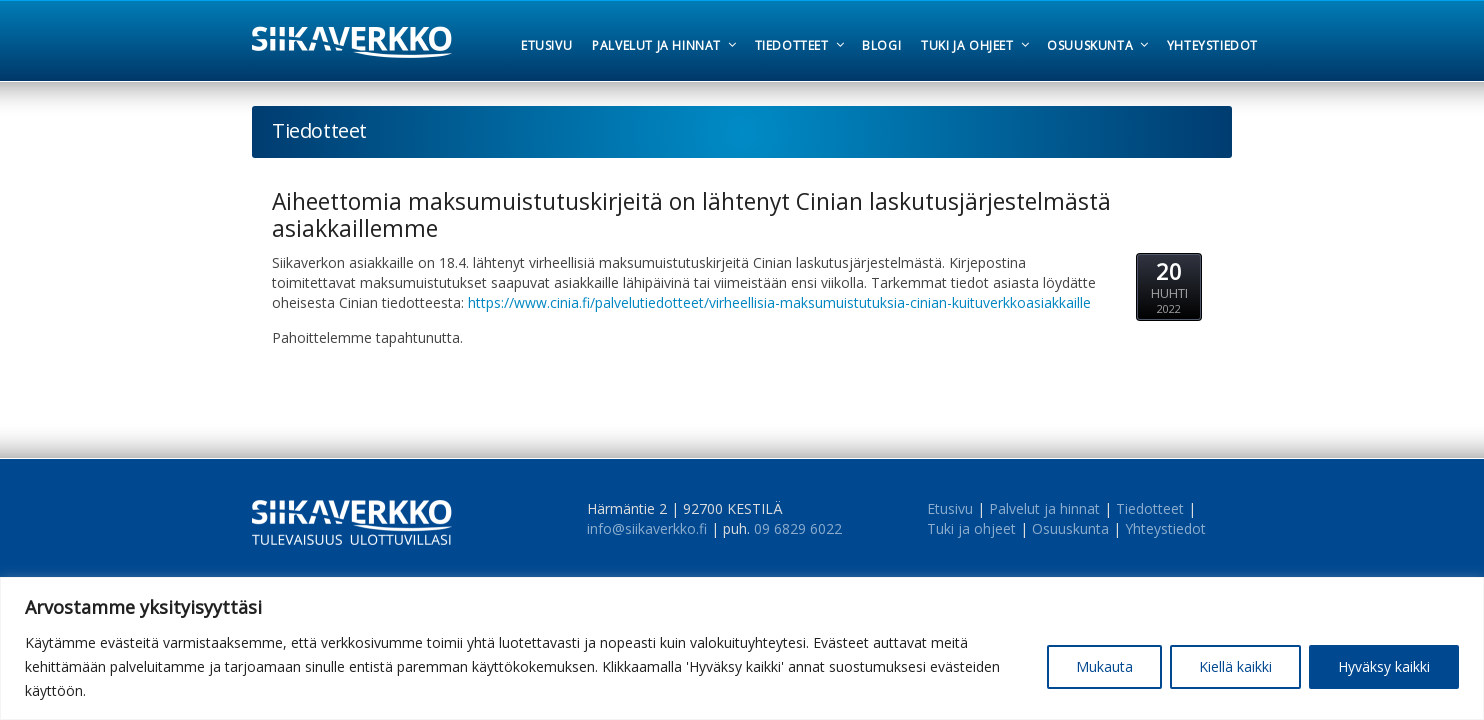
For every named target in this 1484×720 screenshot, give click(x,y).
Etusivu (950, 508)
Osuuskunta (1070, 528)
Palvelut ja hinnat (1044, 508)
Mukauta (1104, 666)
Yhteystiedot (1165, 528)
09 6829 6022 (798, 528)
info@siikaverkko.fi (647, 528)
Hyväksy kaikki (1384, 666)
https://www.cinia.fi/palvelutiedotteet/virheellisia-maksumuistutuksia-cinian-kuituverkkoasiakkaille (779, 302)
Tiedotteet (1150, 508)
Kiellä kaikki (1235, 666)
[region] (742, 648)
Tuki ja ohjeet (971, 528)
